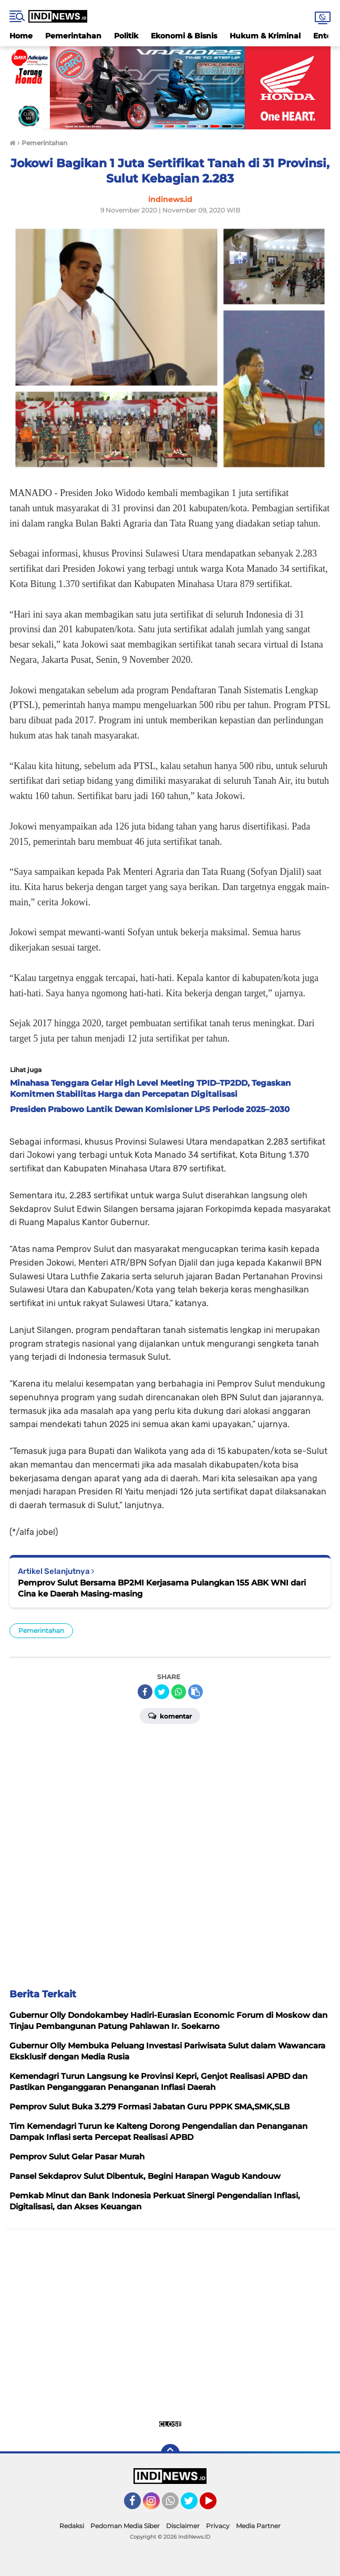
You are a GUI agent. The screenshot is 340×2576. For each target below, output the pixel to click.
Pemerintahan (73, 36)
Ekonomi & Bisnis (184, 36)
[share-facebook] (145, 1691)
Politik (126, 36)
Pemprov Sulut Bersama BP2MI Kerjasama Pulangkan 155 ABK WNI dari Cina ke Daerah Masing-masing (162, 1588)
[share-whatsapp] (178, 1691)
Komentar (170, 1715)
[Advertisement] (170, 1852)
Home (21, 36)
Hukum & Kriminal (265, 36)
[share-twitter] (161, 1691)
